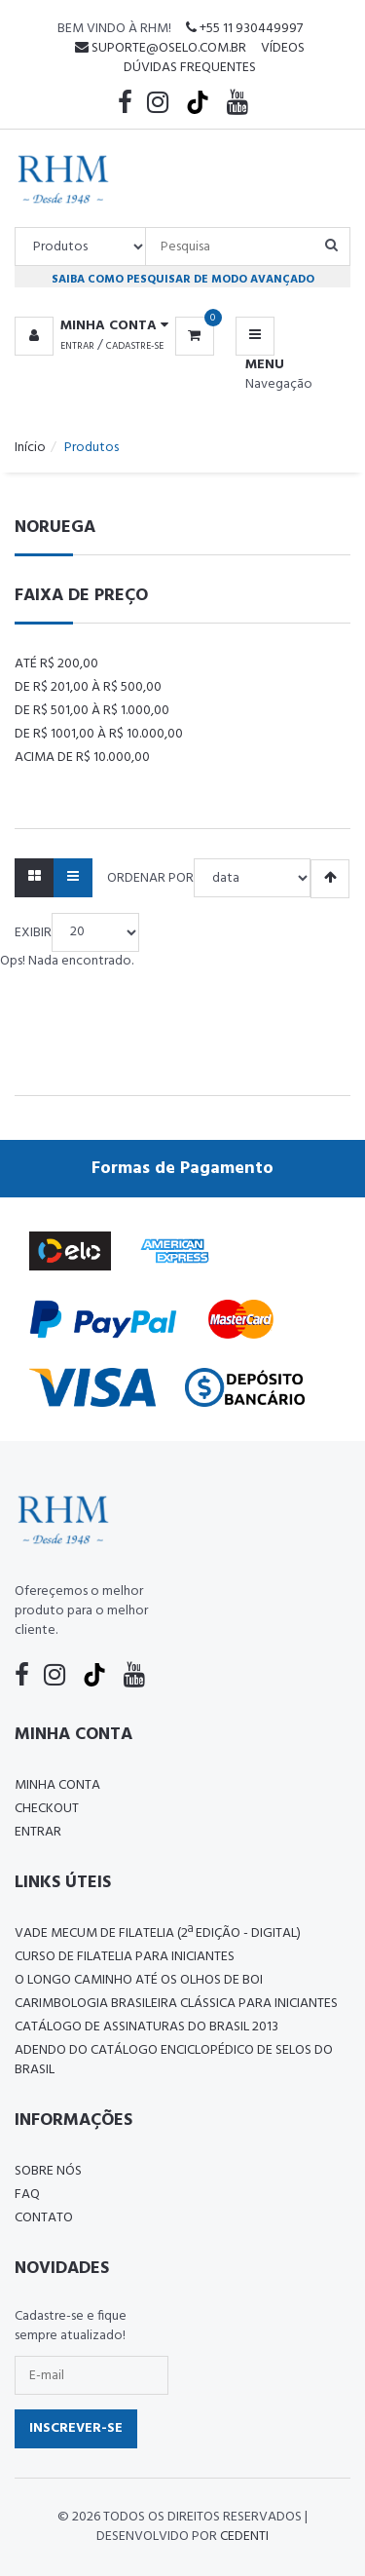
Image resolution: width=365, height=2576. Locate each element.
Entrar (77, 346)
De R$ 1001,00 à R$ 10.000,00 (99, 734)
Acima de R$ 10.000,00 (82, 757)
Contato (44, 2218)
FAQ (27, 2194)
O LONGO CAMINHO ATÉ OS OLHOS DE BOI (139, 1980)
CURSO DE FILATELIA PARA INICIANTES (125, 1957)
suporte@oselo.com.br (160, 48)
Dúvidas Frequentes (190, 68)
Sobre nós (48, 2171)
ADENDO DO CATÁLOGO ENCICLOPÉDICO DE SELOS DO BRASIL (174, 2060)
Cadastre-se (135, 346)
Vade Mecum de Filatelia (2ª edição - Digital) (158, 1933)
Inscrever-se (76, 2428)
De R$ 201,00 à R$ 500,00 (88, 687)
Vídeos (283, 48)
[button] (95, 326)
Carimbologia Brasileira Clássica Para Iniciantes (176, 2003)
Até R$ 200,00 (56, 664)
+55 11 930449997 (244, 29)
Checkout (47, 1809)
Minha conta (57, 1785)
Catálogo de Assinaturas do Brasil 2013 (146, 2027)
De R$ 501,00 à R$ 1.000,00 (92, 711)
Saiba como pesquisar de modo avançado (183, 279)
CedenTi (244, 2536)
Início (30, 447)
